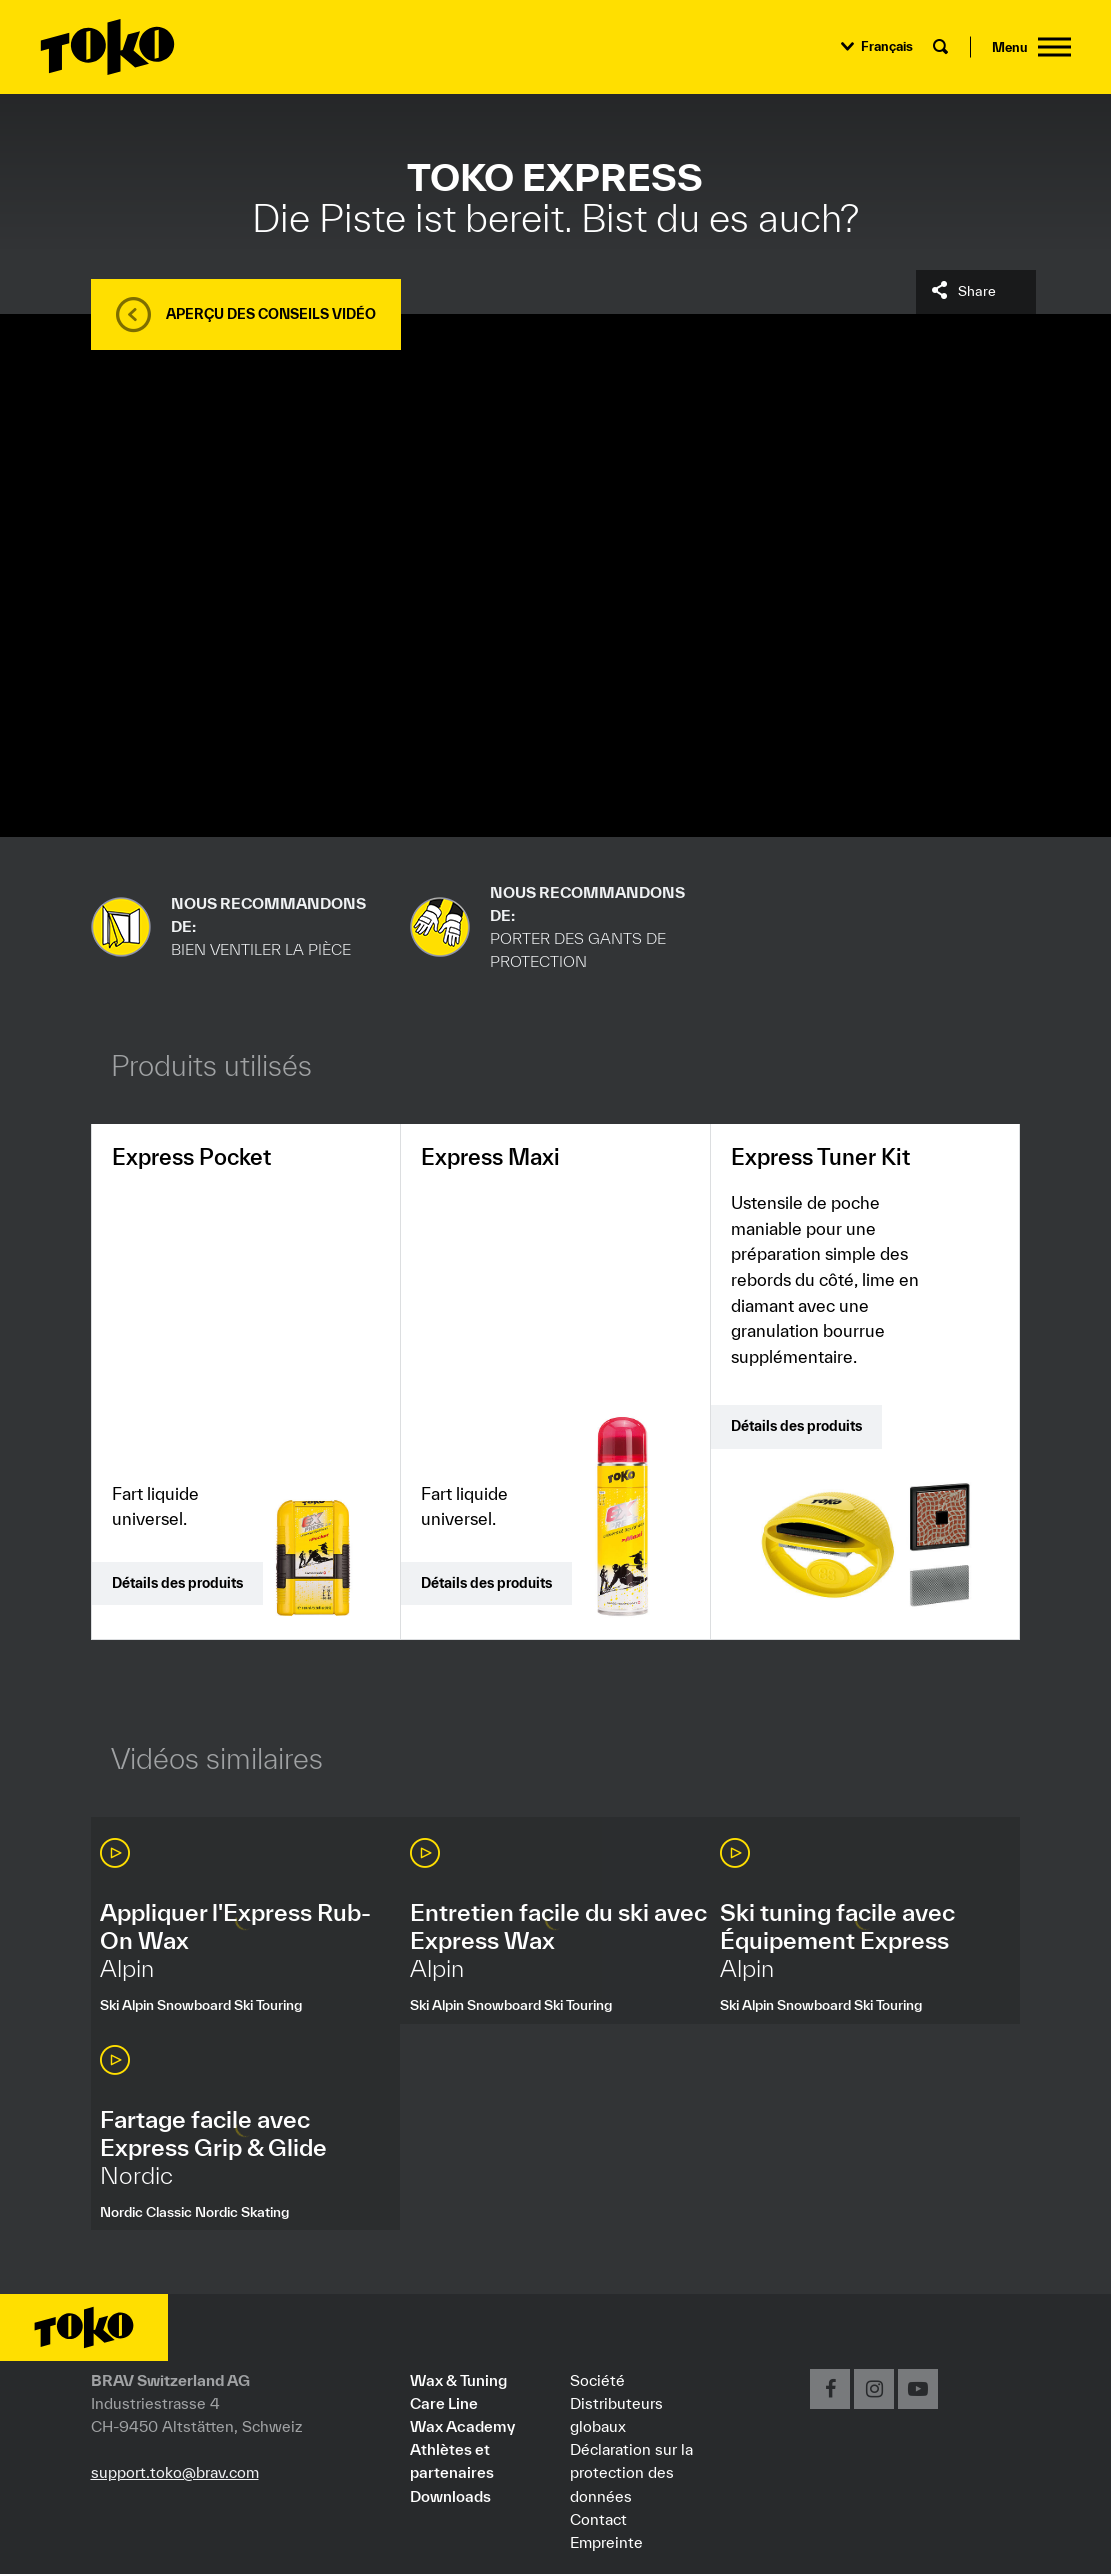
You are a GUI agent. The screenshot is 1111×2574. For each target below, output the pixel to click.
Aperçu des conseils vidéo (271, 314)
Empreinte (606, 2542)
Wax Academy (462, 2426)
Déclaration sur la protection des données (631, 2472)
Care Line (444, 2403)
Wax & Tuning (458, 2380)
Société (597, 2380)
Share (977, 291)
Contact (598, 2519)
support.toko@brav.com (175, 2472)
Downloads (450, 2496)
